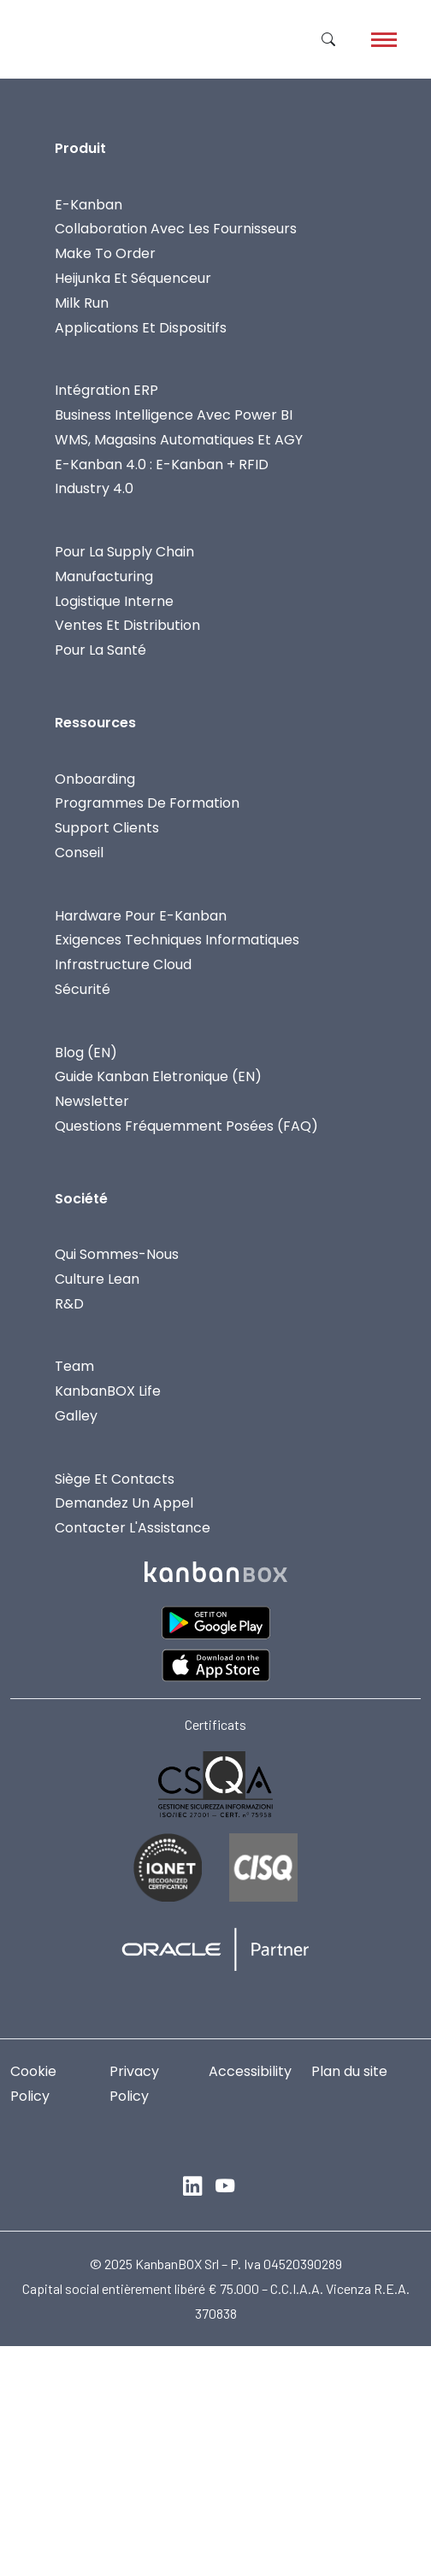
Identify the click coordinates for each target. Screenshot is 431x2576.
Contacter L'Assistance (132, 1528)
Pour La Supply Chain (124, 552)
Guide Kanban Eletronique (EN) (158, 1076)
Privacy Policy (134, 2083)
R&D (69, 1304)
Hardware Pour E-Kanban (141, 916)
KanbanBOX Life (108, 1391)
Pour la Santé (100, 650)
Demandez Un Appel (124, 1503)
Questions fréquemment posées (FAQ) (186, 1126)
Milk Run (82, 303)
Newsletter (92, 1101)
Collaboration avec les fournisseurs (176, 228)
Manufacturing (104, 576)
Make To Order (105, 253)
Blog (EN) (86, 1052)
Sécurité (82, 989)
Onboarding (95, 779)
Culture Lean (97, 1279)
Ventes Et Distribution (127, 625)
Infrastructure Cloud (123, 964)
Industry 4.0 (94, 488)
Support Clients (107, 828)
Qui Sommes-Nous (117, 1254)
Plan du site (349, 2071)
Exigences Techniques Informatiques (177, 940)
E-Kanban (88, 205)
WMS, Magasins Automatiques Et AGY (179, 440)
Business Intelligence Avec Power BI (173, 415)
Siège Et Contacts (114, 1479)
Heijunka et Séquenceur (133, 278)
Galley (76, 1416)
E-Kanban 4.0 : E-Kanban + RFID (162, 464)
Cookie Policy (33, 2083)
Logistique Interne (114, 601)
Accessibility (250, 2071)
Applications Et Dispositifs (141, 328)
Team (74, 1366)
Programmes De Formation (147, 803)
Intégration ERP (106, 390)
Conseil (79, 852)
